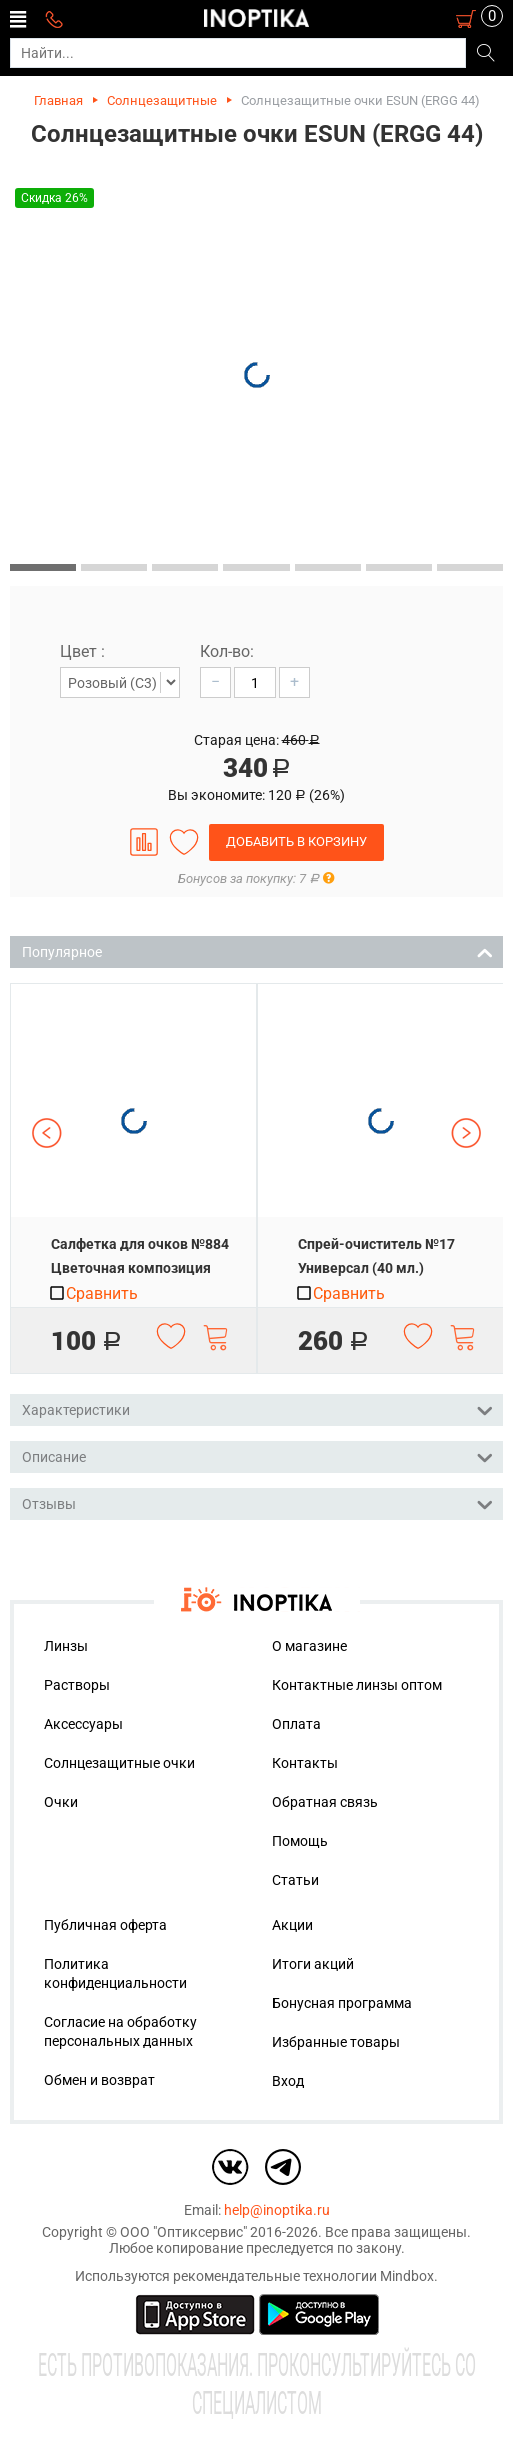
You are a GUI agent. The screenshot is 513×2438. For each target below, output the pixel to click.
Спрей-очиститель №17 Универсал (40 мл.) (376, 1256)
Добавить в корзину (296, 841)
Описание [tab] (257, 1455)
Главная (58, 100)
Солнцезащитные (162, 100)
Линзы (66, 1646)
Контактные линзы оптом (357, 1685)
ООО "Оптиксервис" (183, 2232)
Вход (288, 2081)
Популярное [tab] (257, 950)
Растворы (77, 1685)
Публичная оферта (105, 1925)
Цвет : (82, 651)
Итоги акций (313, 1964)
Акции (292, 1925)
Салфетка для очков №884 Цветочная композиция (140, 1256)
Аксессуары (83, 1724)
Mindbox (407, 2276)
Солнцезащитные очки (119, 1763)
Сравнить (93, 1293)
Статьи (295, 1880)
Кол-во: (227, 651)
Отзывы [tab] (257, 1502)
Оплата (296, 1724)
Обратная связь (325, 1802)
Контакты (305, 1763)
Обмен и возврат (99, 2080)
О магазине (309, 1646)
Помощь (300, 1841)
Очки (61, 1802)
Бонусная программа (342, 2003)
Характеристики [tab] (257, 1408)
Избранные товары (336, 2042)
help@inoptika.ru (277, 2210)
